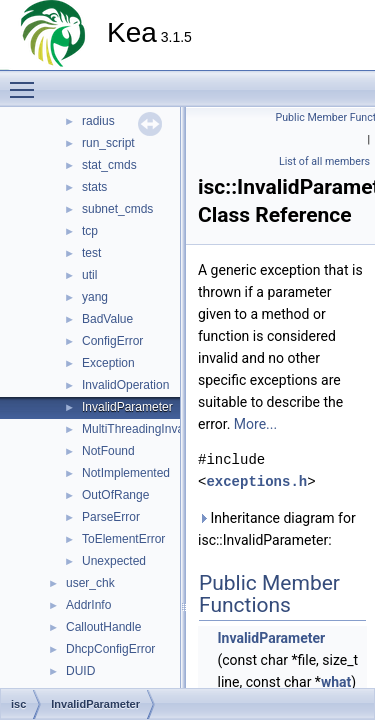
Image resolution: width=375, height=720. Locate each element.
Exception (108, 363)
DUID (80, 671)
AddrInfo (88, 605)
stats (94, 187)
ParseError (111, 517)
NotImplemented (126, 473)
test (91, 253)
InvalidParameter (127, 407)
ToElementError (123, 539)
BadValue (107, 319)
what (336, 682)
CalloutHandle (103, 627)
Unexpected (114, 561)
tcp (90, 231)
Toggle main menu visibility (27, 81)
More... (255, 424)
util (89, 275)
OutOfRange (115, 495)
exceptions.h (256, 481)
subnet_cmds (117, 209)
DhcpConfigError (110, 649)
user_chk (90, 583)
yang (95, 297)
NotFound (108, 451)
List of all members (324, 161)
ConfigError (112, 341)
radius (98, 121)
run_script (108, 143)
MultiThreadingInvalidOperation (165, 429)
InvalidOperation (125, 385)
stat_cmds (109, 165)
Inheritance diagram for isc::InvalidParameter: (277, 529)
